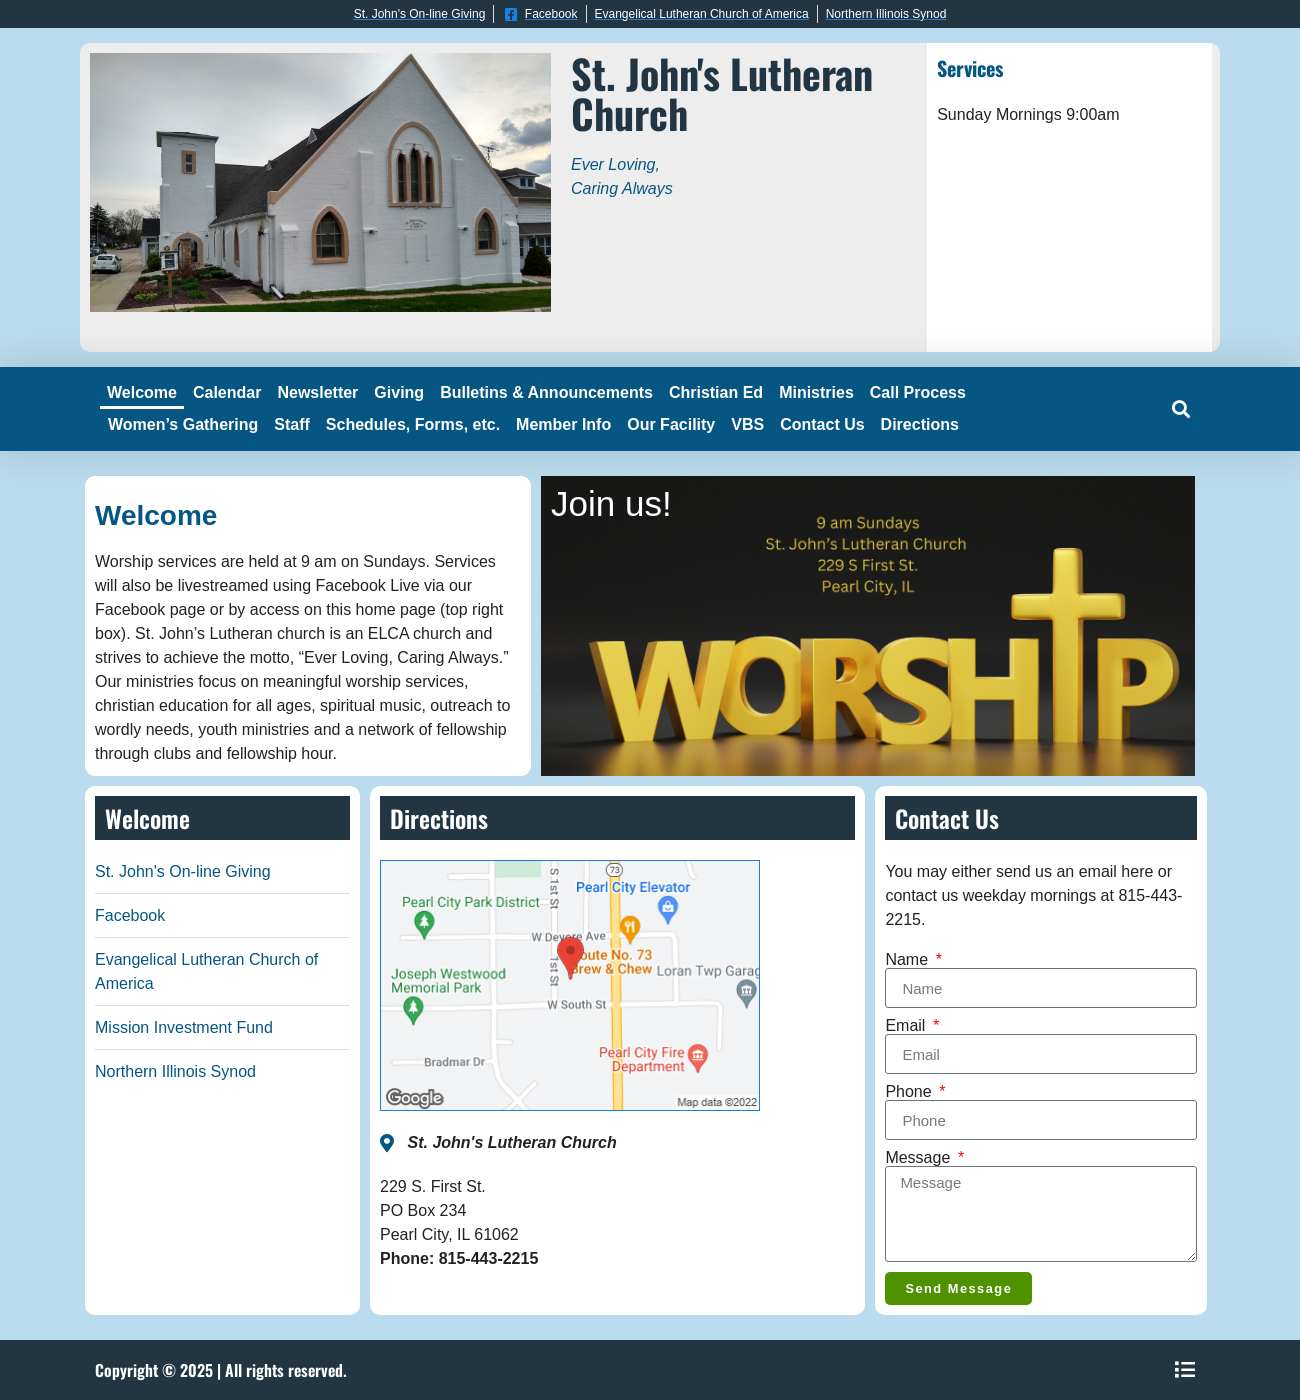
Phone (910, 1092)
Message (919, 1158)
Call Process (918, 392)
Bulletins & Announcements (546, 392)
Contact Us (822, 424)
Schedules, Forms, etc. (413, 424)
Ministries (816, 392)
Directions (920, 424)
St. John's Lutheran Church (722, 93)
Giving (399, 392)
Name (908, 960)
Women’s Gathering (183, 424)
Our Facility (671, 424)
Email (907, 1026)
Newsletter (317, 392)
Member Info (563, 424)
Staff (292, 424)
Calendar (227, 392)
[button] (1180, 409)
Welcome (142, 392)
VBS (747, 424)
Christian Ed (716, 392)
